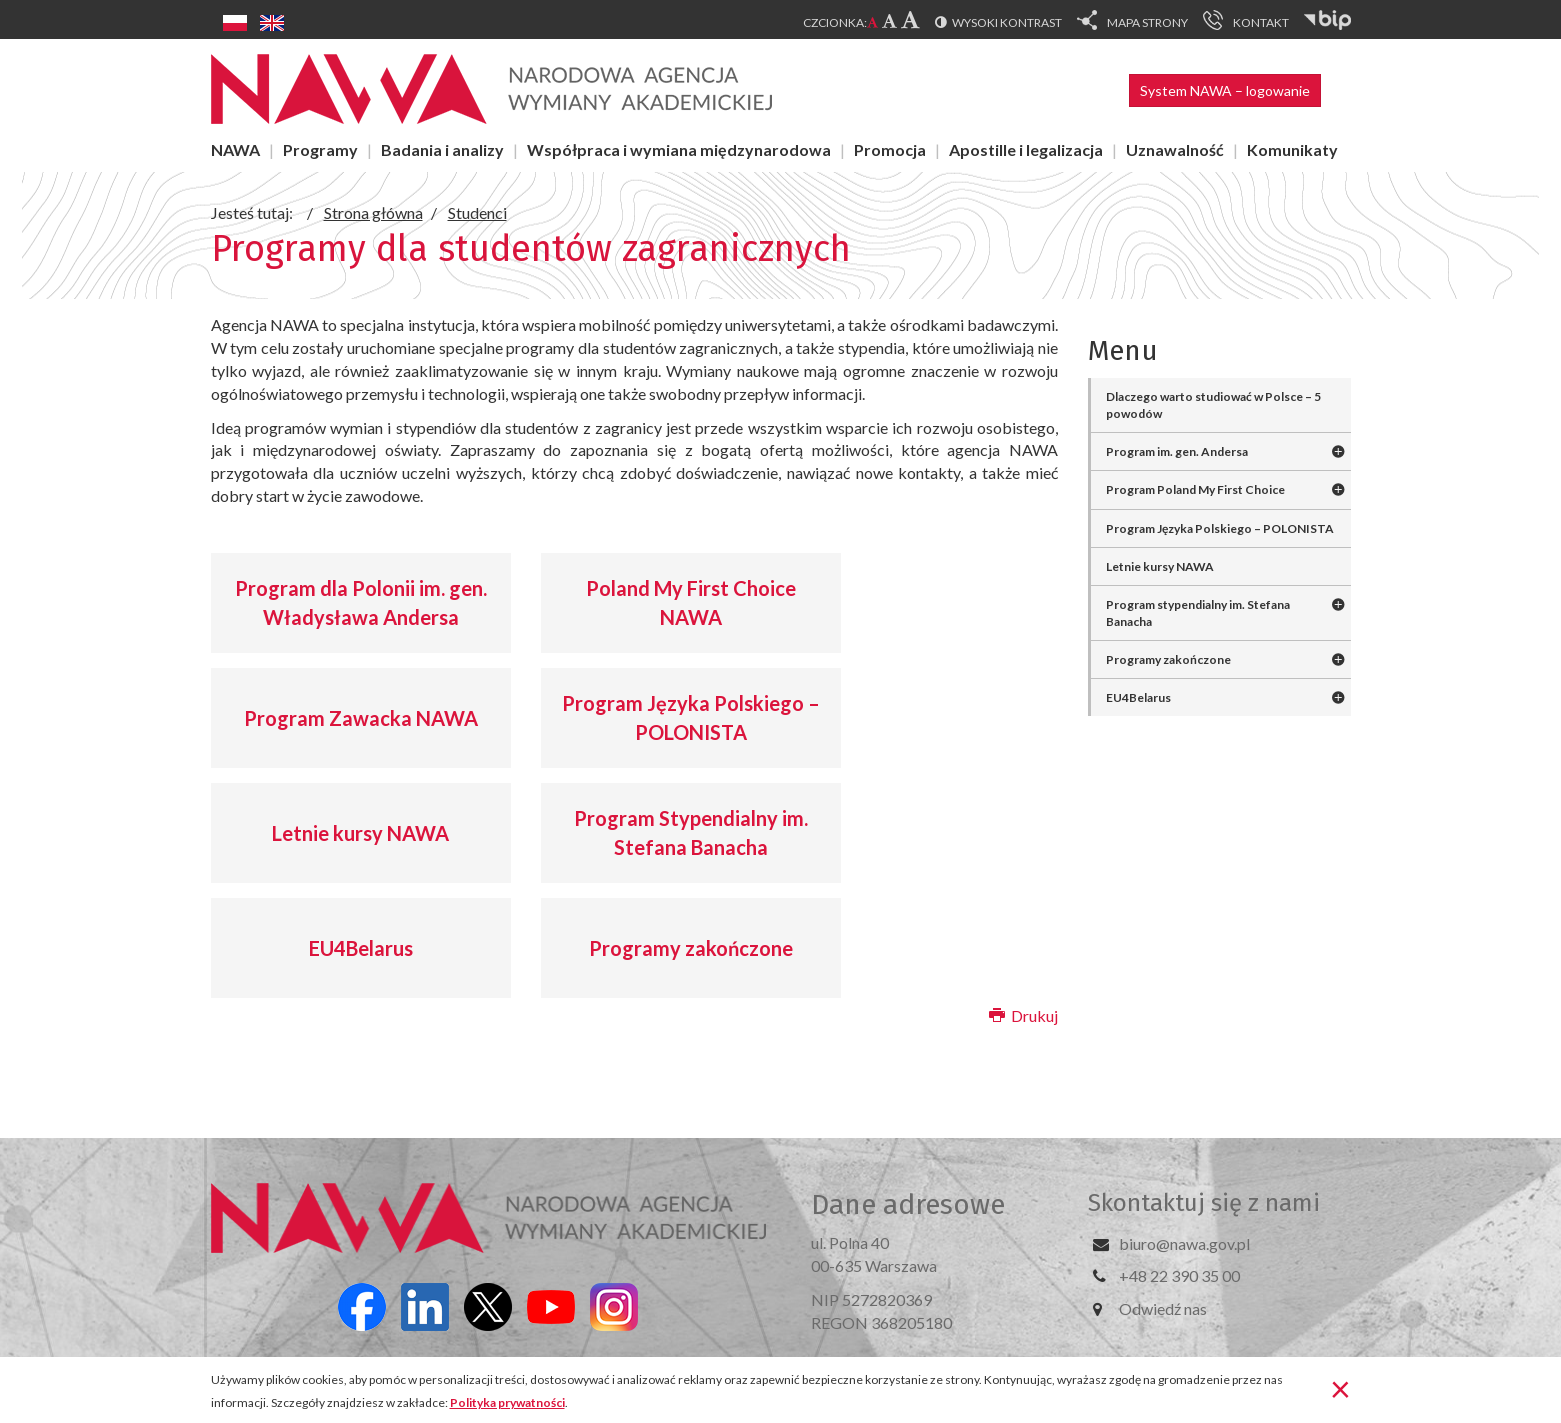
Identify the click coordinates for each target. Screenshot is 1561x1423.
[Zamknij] (1340, 1388)
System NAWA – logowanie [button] (1225, 90)
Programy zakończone (691, 948)
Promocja (890, 149)
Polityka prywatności (507, 1402)
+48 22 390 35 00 (1179, 1275)
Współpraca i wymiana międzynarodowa (679, 149)
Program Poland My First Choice (1195, 489)
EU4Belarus (361, 948)
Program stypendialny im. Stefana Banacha (1198, 613)
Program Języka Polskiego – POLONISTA (691, 717)
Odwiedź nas (1163, 1308)
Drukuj (1023, 1015)
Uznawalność (1175, 149)
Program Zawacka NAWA (361, 718)
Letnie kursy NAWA (360, 833)
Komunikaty (1292, 149)
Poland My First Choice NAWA (691, 602)
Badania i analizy (442, 149)
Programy (320, 149)
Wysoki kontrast (1007, 22)
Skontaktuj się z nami (1204, 1203)
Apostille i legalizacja (1026, 149)
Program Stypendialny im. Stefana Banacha (691, 832)
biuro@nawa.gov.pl (1184, 1243)
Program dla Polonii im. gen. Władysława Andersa (361, 602)
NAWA (235, 149)
